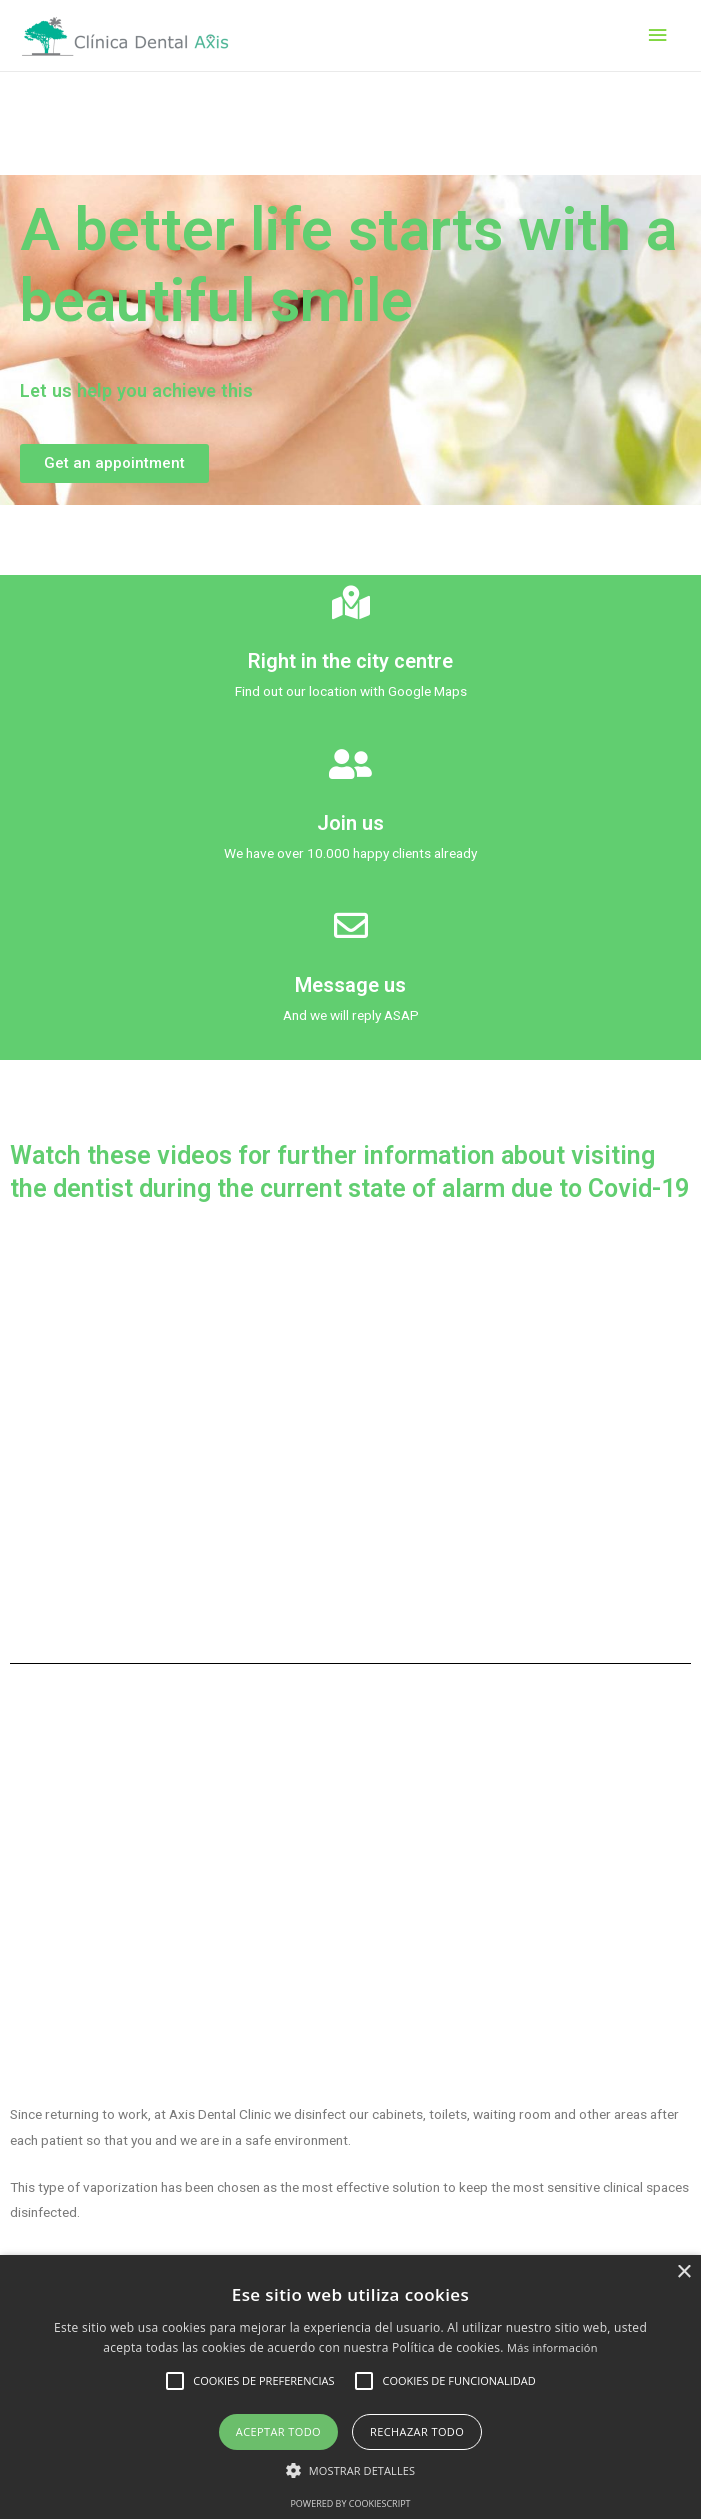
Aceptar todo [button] (278, 2431)
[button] (114, 463)
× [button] (683, 2272)
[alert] (350, 2387)
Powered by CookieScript (350, 2503)
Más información (552, 2347)
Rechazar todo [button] (417, 2431)
